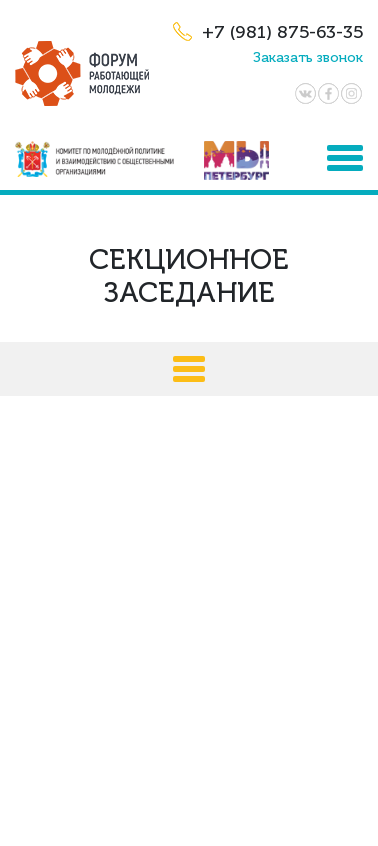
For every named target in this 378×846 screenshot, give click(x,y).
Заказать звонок (308, 58)
